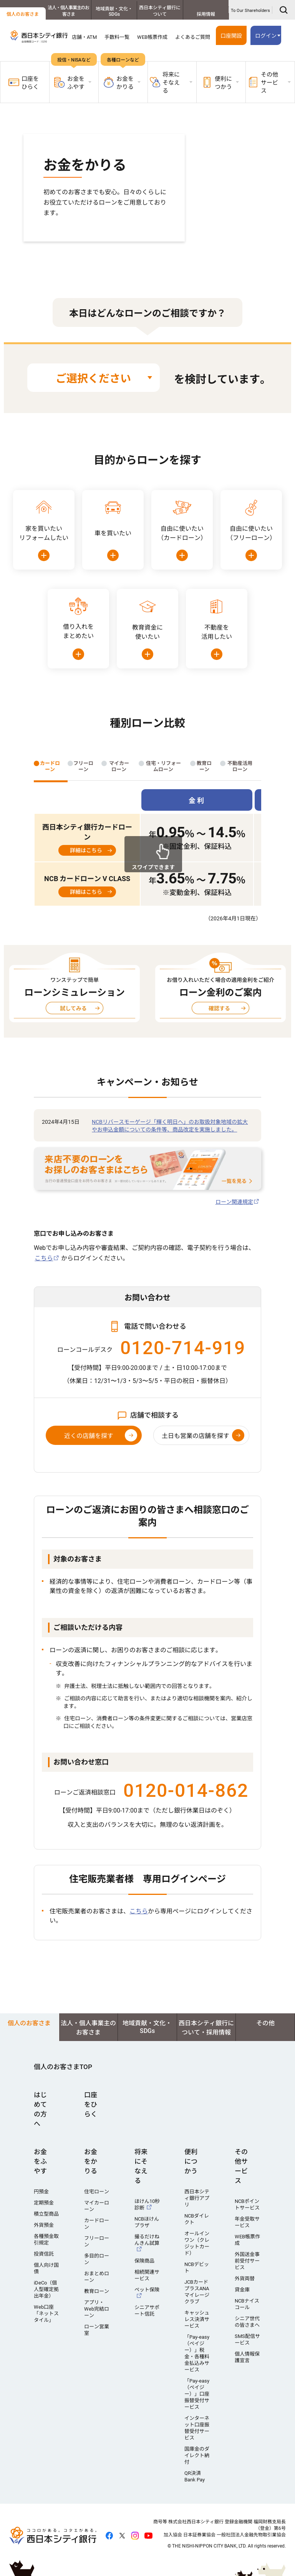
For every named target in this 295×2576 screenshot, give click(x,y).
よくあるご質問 (192, 37)
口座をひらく (23, 82)
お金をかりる (90, 2161)
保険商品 (144, 2261)
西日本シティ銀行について (160, 11)
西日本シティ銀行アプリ (196, 2198)
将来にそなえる (141, 2166)
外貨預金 (44, 2225)
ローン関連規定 (234, 1202)
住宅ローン (96, 2191)
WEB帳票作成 (152, 37)
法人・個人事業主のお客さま (68, 11)
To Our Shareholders (250, 10)
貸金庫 (242, 2290)
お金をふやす (40, 2161)
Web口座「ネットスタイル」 (46, 2313)
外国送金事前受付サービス (247, 2260)
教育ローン (96, 2291)
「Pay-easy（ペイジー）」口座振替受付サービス (196, 2394)
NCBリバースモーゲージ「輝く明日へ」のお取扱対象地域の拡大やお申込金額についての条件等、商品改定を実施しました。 (170, 1126)
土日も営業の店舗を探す (195, 1436)
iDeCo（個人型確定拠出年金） (46, 2289)
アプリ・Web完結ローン (96, 2308)
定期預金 (44, 2203)
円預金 (41, 2191)
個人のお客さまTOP (63, 2067)
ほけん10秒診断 (147, 2204)
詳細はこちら (86, 850)
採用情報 (206, 14)
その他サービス (241, 2166)
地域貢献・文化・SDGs (114, 11)
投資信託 (44, 2254)
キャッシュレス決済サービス (196, 2319)
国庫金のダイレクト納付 (196, 2455)
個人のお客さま (23, 14)
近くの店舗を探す (88, 1436)
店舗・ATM (84, 37)
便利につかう (190, 2161)
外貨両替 (245, 2278)
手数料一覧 (116, 37)
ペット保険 (146, 2290)
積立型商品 (46, 2214)
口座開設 (231, 36)
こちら (44, 1258)
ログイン (266, 36)
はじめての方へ (40, 2109)
